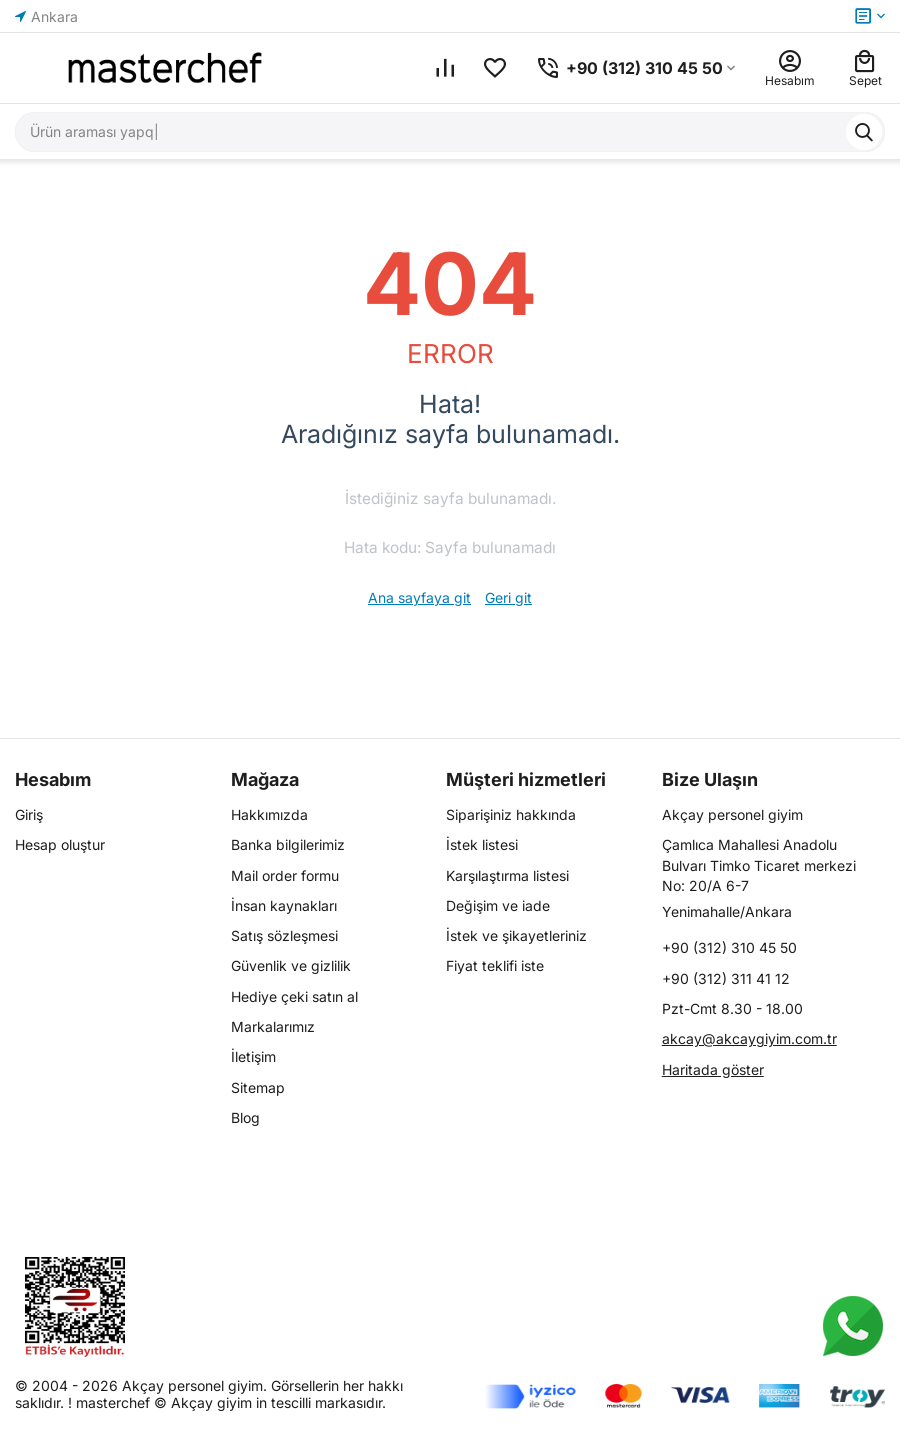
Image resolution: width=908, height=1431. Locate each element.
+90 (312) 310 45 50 (729, 947)
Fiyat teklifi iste (495, 965)
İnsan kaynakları (284, 905)
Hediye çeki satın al (294, 996)
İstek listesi (482, 844)
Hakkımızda (269, 814)
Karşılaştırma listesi (507, 875)
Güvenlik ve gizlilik (291, 965)
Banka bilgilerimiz (288, 844)
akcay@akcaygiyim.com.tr (749, 1038)
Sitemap (258, 1087)
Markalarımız (273, 1026)
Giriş (29, 814)
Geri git (508, 597)
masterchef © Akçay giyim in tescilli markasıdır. (231, 1402)
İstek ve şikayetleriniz (516, 935)
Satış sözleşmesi (284, 935)
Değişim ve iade (498, 905)
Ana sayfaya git (419, 597)
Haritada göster (713, 1069)
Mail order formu (285, 875)
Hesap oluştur (60, 844)
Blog (245, 1117)
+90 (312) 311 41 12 (726, 978)
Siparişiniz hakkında (511, 814)
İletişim (253, 1056)
